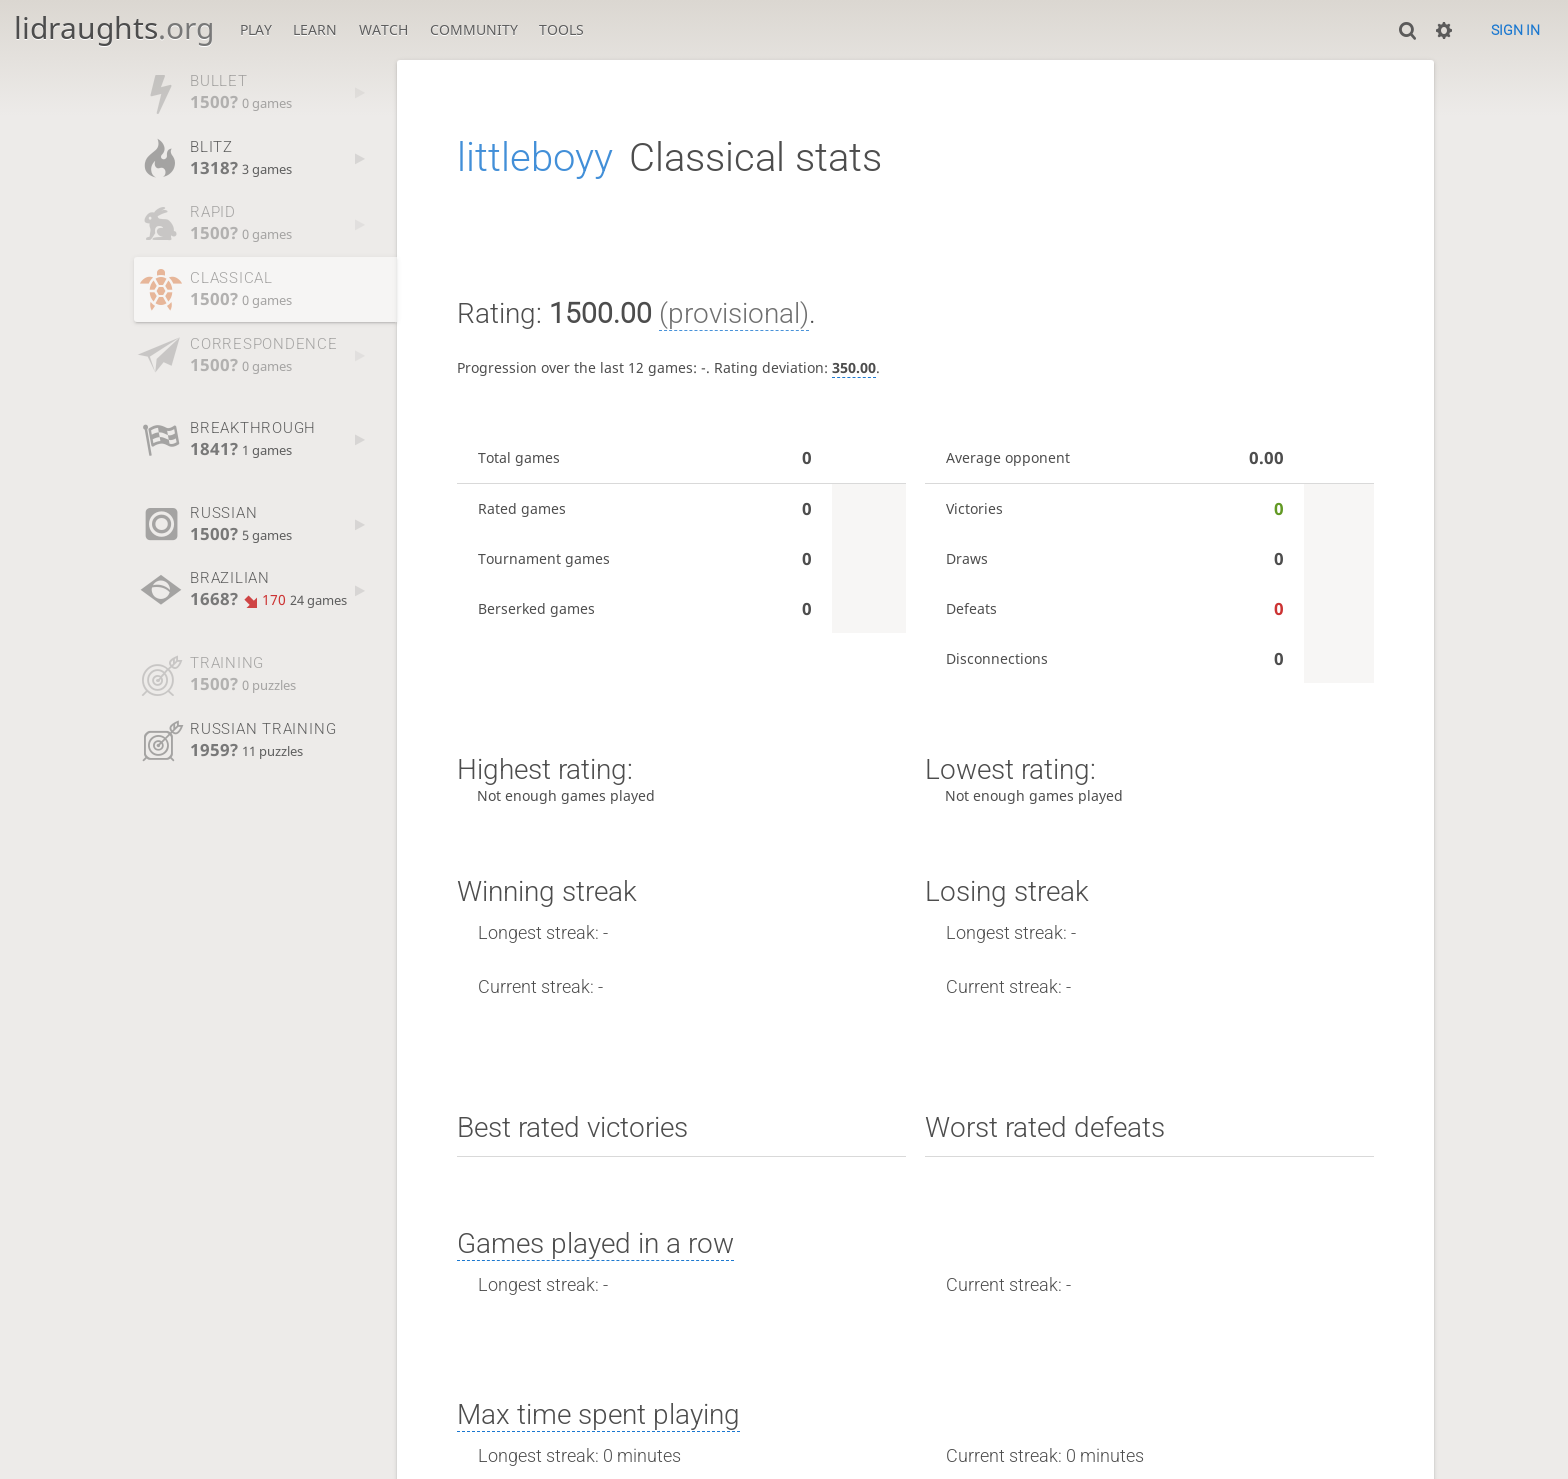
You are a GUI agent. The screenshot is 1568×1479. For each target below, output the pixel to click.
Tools (561, 29)
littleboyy (535, 157)
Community (474, 29)
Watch (383, 29)
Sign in (1515, 30)
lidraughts (114, 27)
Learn (315, 29)
